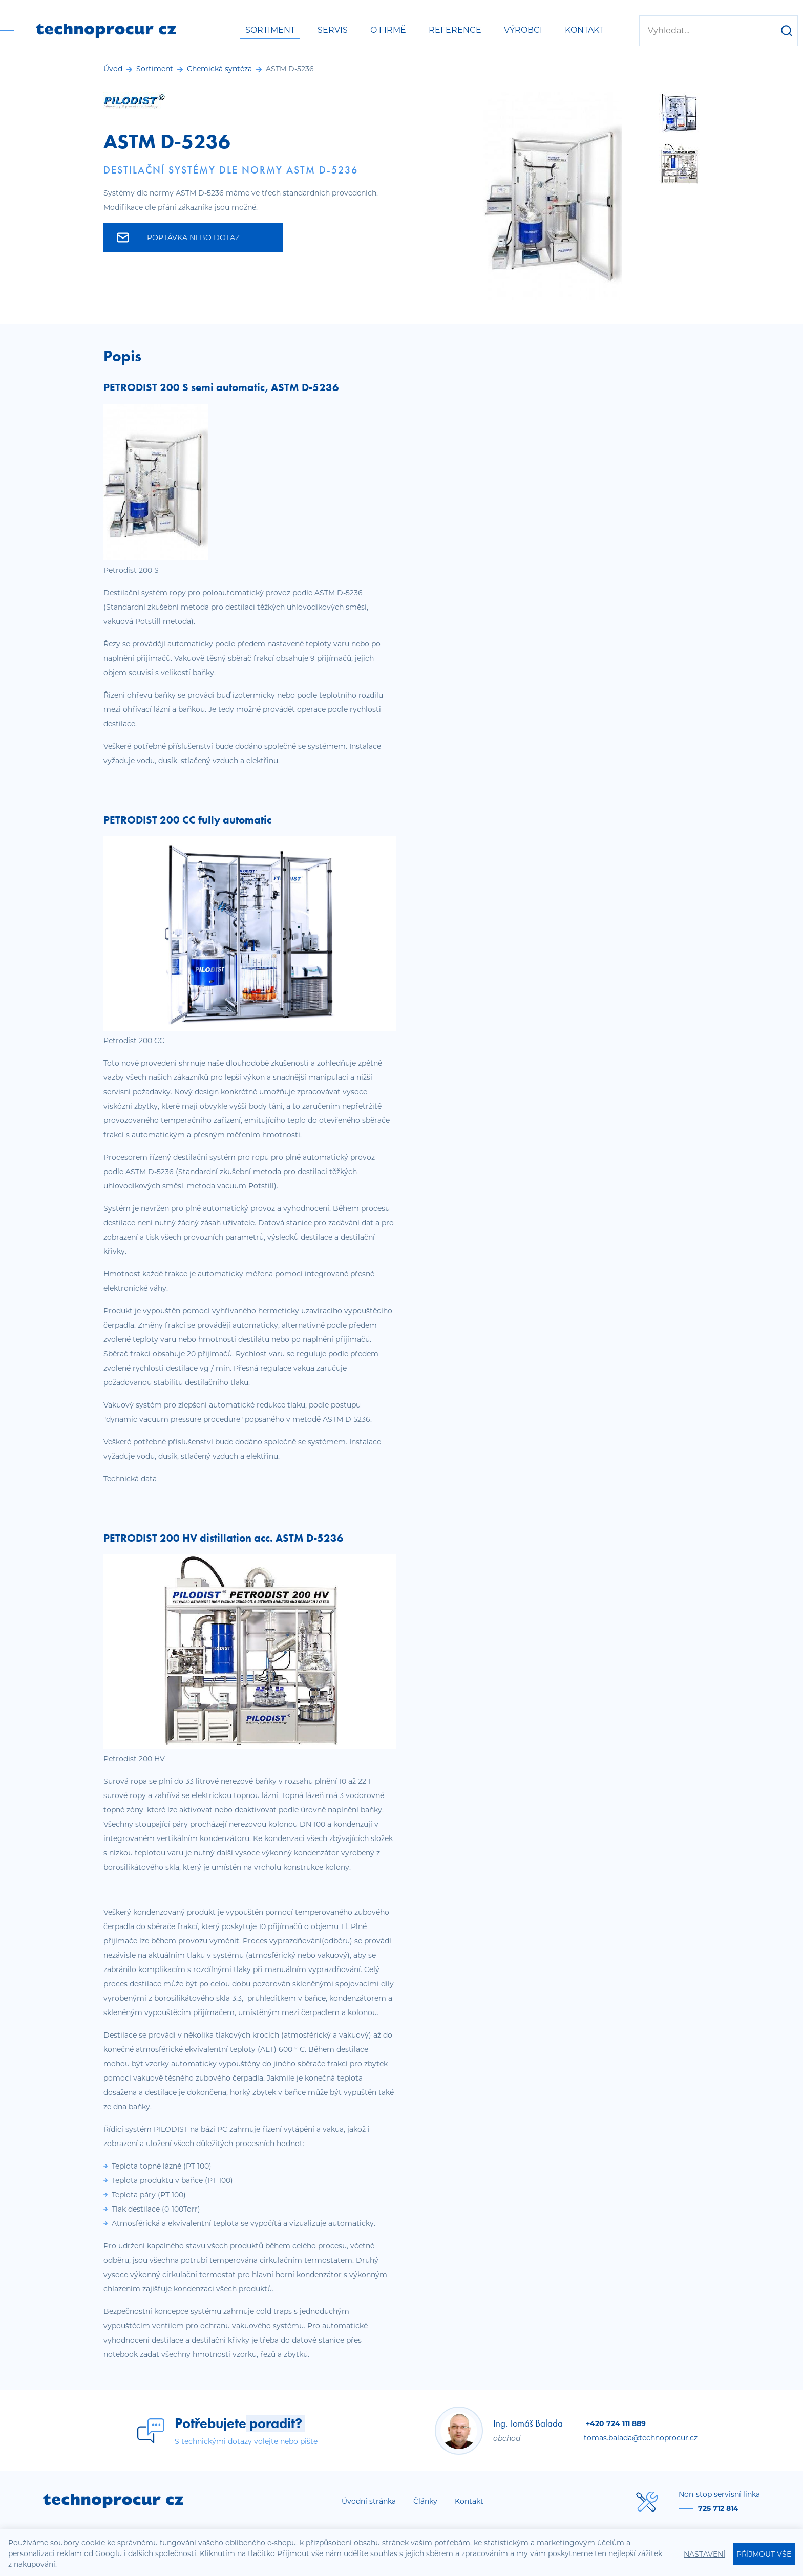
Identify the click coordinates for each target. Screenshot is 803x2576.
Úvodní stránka (369, 2501)
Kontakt (584, 30)
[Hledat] (786, 30)
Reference (455, 30)
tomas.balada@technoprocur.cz (641, 2437)
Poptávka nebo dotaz (178, 237)
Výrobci (523, 30)
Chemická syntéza (219, 68)
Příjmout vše (763, 2554)
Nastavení (704, 2554)
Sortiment (270, 30)
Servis (333, 30)
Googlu (108, 2553)
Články (425, 2501)
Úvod (112, 68)
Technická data (130, 1478)
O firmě (388, 30)
